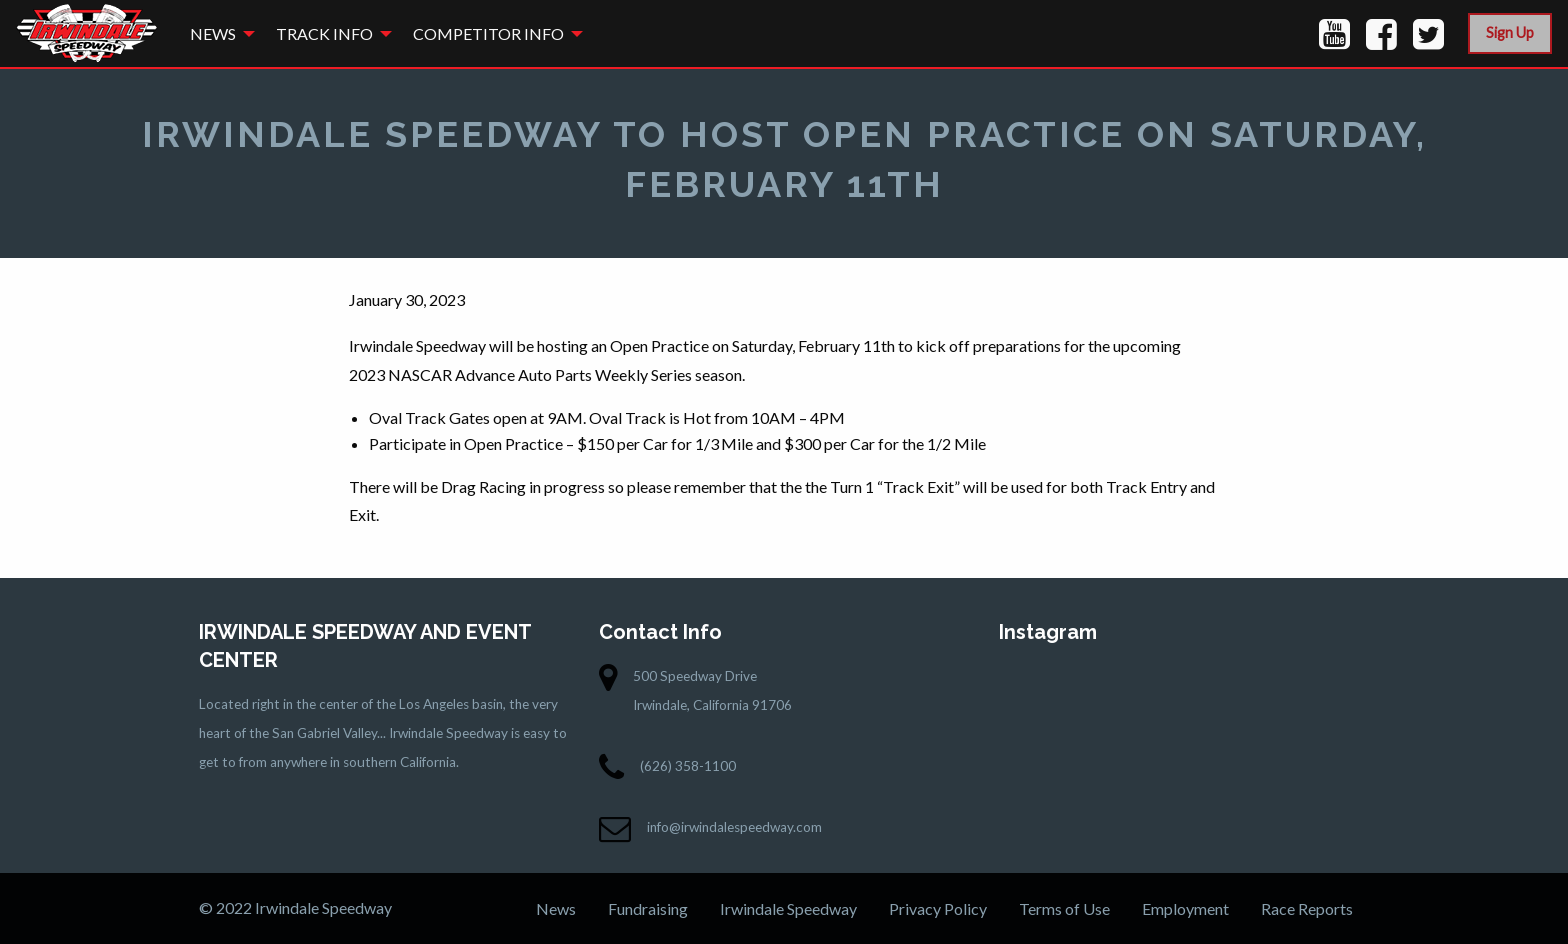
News (213, 33)
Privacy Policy (938, 908)
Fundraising (648, 908)
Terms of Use (1064, 908)
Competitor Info (488, 33)
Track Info (324, 33)
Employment (1185, 908)
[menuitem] (217, 33)
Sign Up (1510, 32)
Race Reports (1307, 908)
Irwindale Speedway (788, 908)
